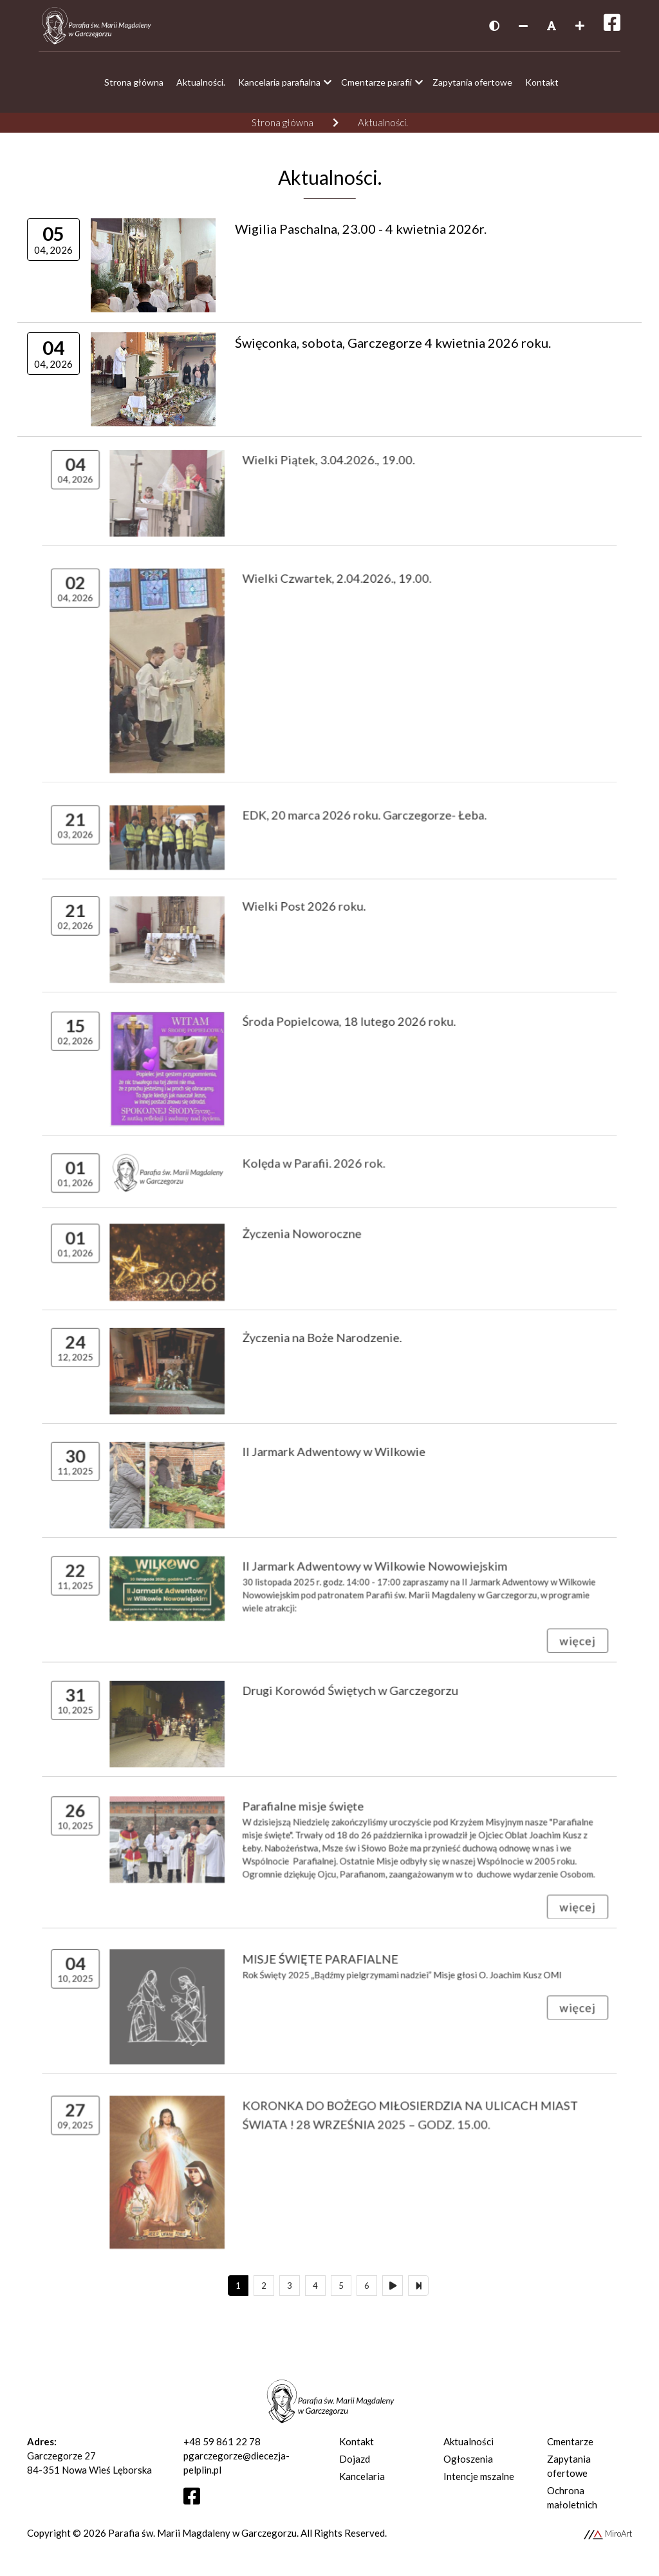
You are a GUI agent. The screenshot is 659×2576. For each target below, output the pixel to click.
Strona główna (282, 122)
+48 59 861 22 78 (222, 2441)
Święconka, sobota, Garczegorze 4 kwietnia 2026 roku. (384, 347)
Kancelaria (362, 2476)
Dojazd (354, 2459)
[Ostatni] (418, 2285)
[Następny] (392, 2285)
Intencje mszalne (478, 2476)
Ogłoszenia (468, 2459)
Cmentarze (570, 2441)
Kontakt (356, 2441)
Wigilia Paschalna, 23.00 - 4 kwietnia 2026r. (356, 231)
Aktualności (468, 2441)
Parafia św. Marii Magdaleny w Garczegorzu (202, 2533)
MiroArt (608, 2533)
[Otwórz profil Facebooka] (196, 2499)
